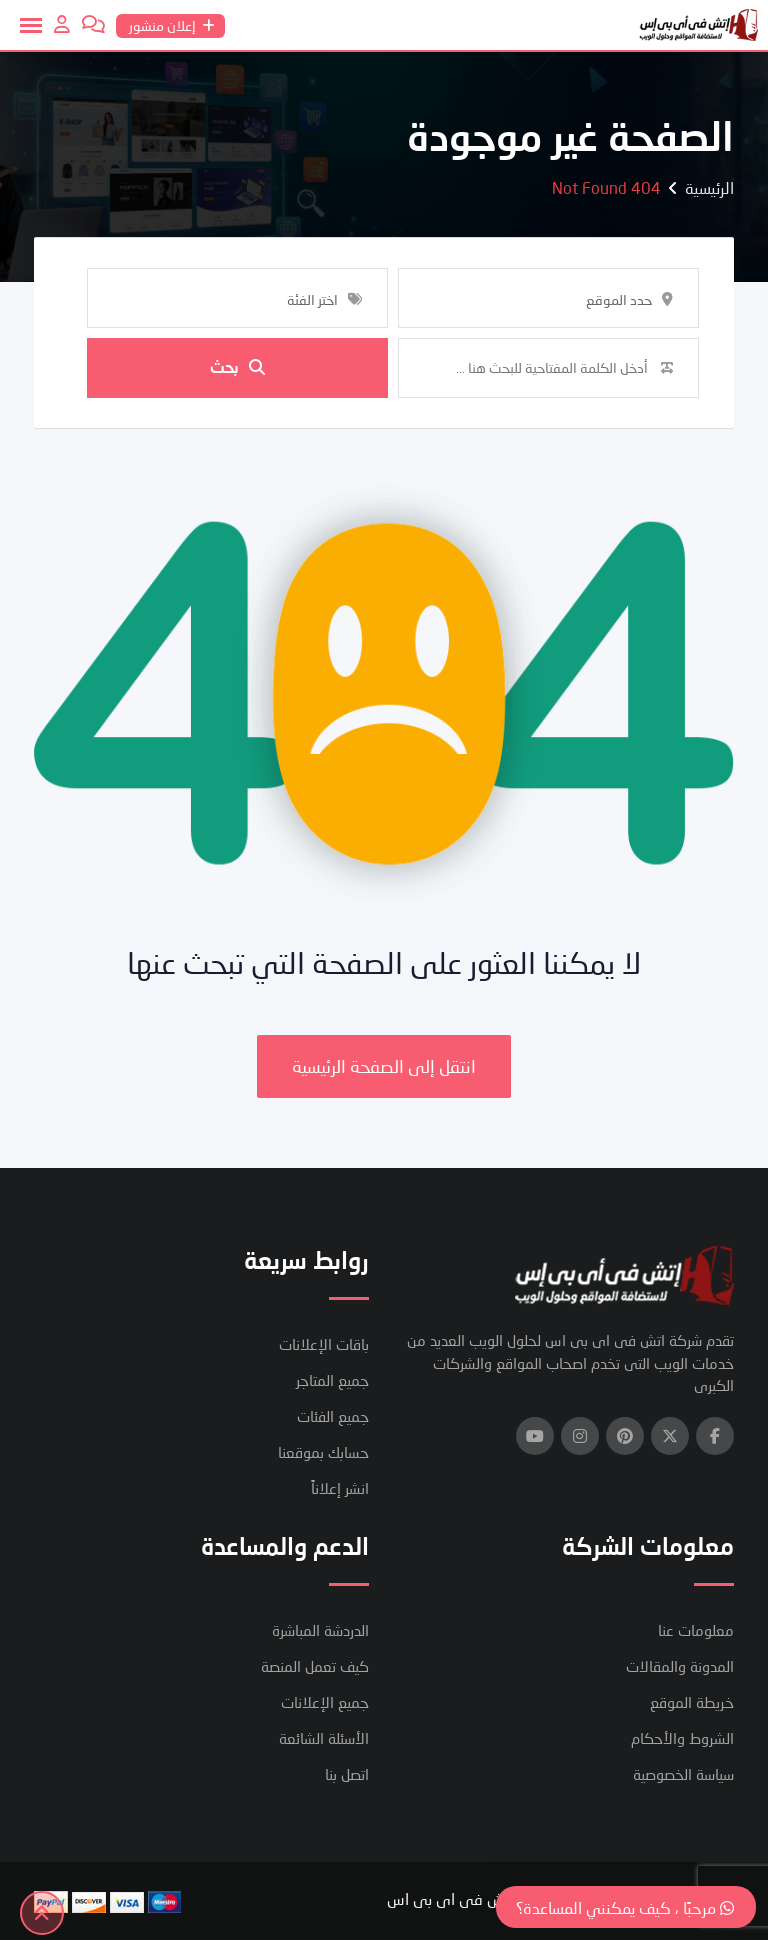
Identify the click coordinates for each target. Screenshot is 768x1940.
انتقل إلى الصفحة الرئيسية (384, 1066)
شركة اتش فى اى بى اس (471, 1898)
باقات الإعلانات (324, 1344)
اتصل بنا (347, 1774)
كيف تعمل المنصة (315, 1666)
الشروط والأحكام (682, 1738)
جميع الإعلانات (325, 1702)
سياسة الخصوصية (683, 1774)
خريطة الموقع (692, 1702)
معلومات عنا (696, 1630)
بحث (237, 367)
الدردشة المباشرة (320, 1630)
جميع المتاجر (332, 1380)
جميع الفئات (333, 1416)
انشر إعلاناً (340, 1488)
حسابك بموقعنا (323, 1452)
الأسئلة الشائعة (324, 1738)
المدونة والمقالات (680, 1666)
